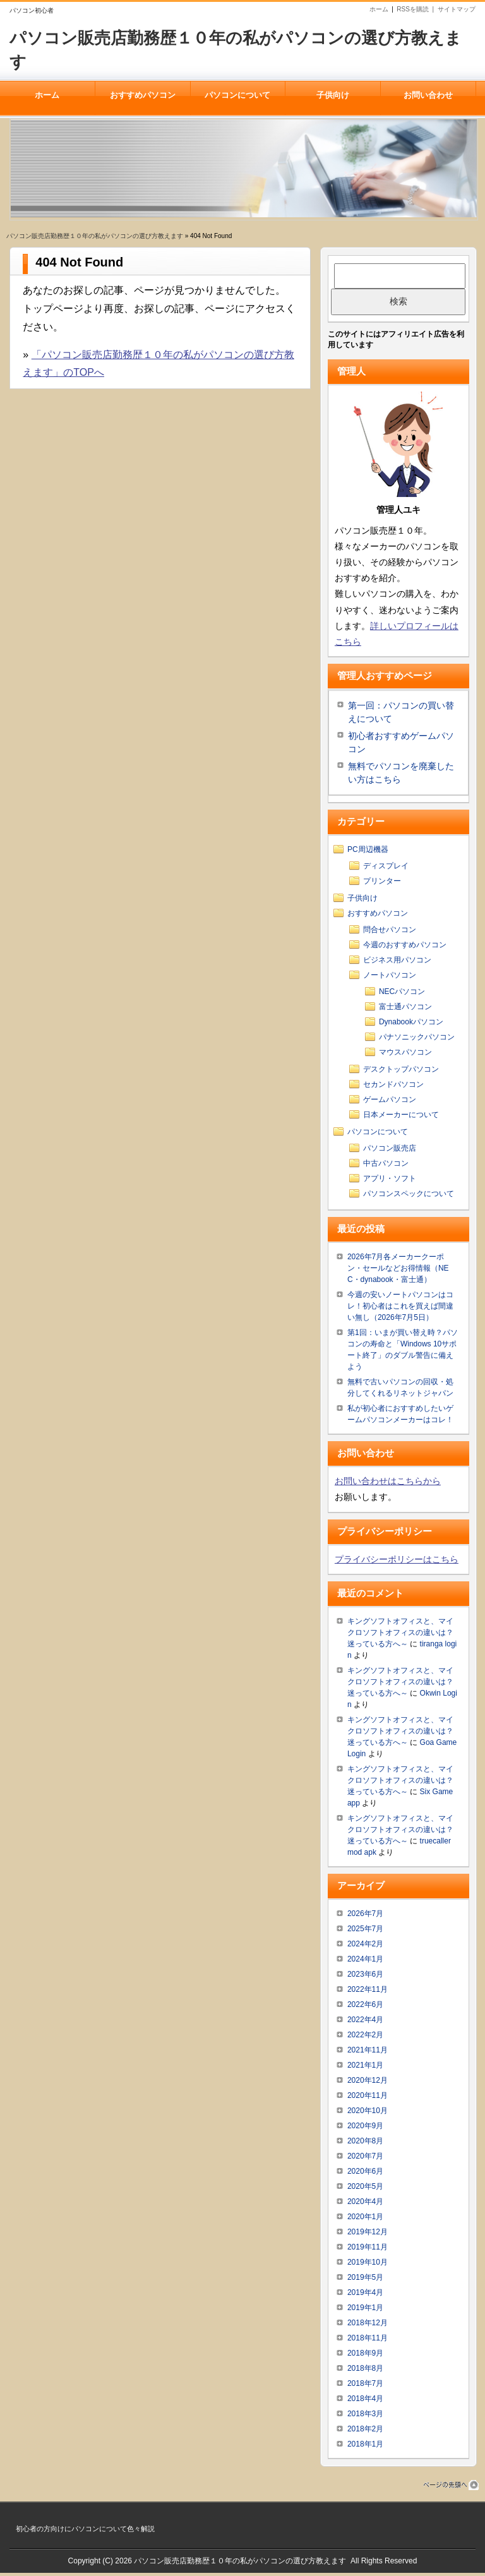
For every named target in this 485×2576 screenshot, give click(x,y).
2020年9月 (365, 2128)
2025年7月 (365, 1931)
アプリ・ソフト (389, 1181)
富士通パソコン (405, 1009)
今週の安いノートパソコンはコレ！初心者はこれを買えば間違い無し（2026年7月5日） (400, 1309)
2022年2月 (365, 2038)
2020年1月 (365, 2219)
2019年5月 (365, 2280)
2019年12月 (367, 2235)
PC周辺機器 (367, 852)
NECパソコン (402, 994)
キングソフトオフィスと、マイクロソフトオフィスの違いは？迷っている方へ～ (400, 1635)
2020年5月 (365, 2189)
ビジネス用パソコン (397, 963)
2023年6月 (365, 1977)
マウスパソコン (405, 1055)
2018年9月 (365, 2356)
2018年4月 (365, 2401)
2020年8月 (365, 2144)
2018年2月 (365, 2432)
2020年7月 (365, 2159)
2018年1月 (365, 2447)
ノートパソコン (389, 978)
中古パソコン (386, 1166)
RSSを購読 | (417, 9)
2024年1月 (365, 1962)
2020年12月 (367, 2083)
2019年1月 (365, 2310)
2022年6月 (365, 2007)
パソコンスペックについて (408, 1196)
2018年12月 (367, 2325)
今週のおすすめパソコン (404, 948)
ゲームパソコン (389, 1102)
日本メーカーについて (401, 1117)
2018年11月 (367, 2341)
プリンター (382, 884)
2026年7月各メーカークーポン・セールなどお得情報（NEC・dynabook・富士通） (398, 1271)
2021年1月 (365, 2068)
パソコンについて (237, 95)
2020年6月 (365, 2174)
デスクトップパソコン (401, 1072)
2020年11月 (367, 2098)
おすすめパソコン (143, 95)
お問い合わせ (428, 95)
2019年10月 (367, 2265)
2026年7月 (365, 1916)
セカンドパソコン (393, 1087)
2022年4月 (365, 2022)
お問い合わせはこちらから (388, 1484)
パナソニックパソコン (417, 1040)
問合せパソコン (389, 932)
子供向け (333, 95)
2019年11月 (367, 2250)
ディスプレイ (386, 869)
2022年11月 (367, 1992)
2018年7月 (365, 2386)
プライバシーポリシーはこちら (396, 1562)
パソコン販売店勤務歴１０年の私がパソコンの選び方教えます (94, 235)
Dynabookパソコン (411, 1025)
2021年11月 (367, 2053)
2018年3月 (365, 2416)
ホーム (378, 9)
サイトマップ (457, 9)
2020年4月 (365, 2204)
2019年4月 (365, 2295)
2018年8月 (365, 2371)
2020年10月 (367, 2113)
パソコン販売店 (389, 1151)
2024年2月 (365, 1947)
